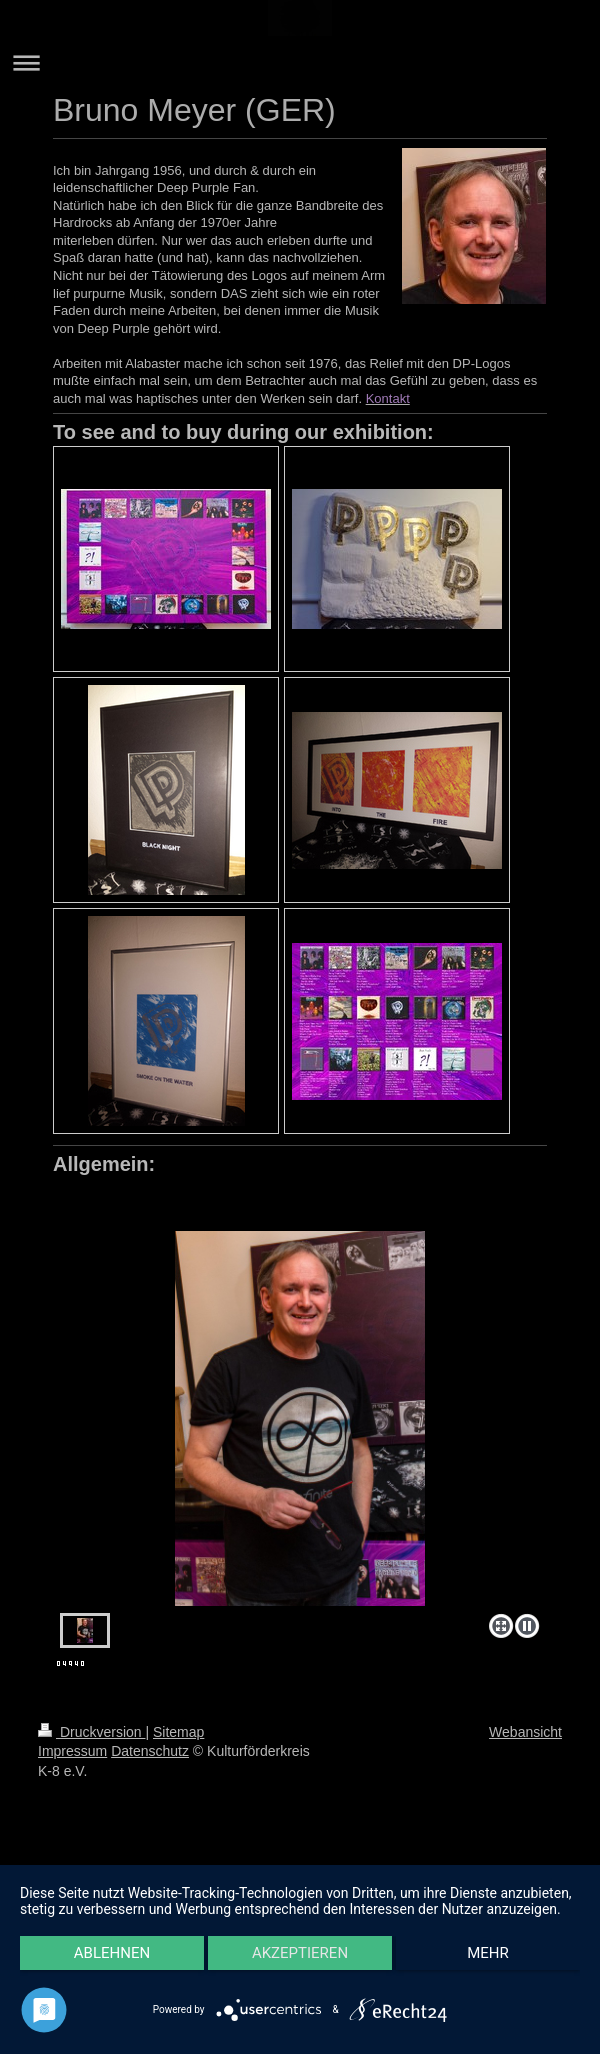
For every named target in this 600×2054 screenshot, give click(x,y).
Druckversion (91, 1732)
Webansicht (525, 1732)
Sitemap (178, 1732)
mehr (488, 1953)
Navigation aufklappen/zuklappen (300, 62)
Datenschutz (150, 1751)
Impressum (72, 1751)
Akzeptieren (300, 1953)
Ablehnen (112, 1953)
